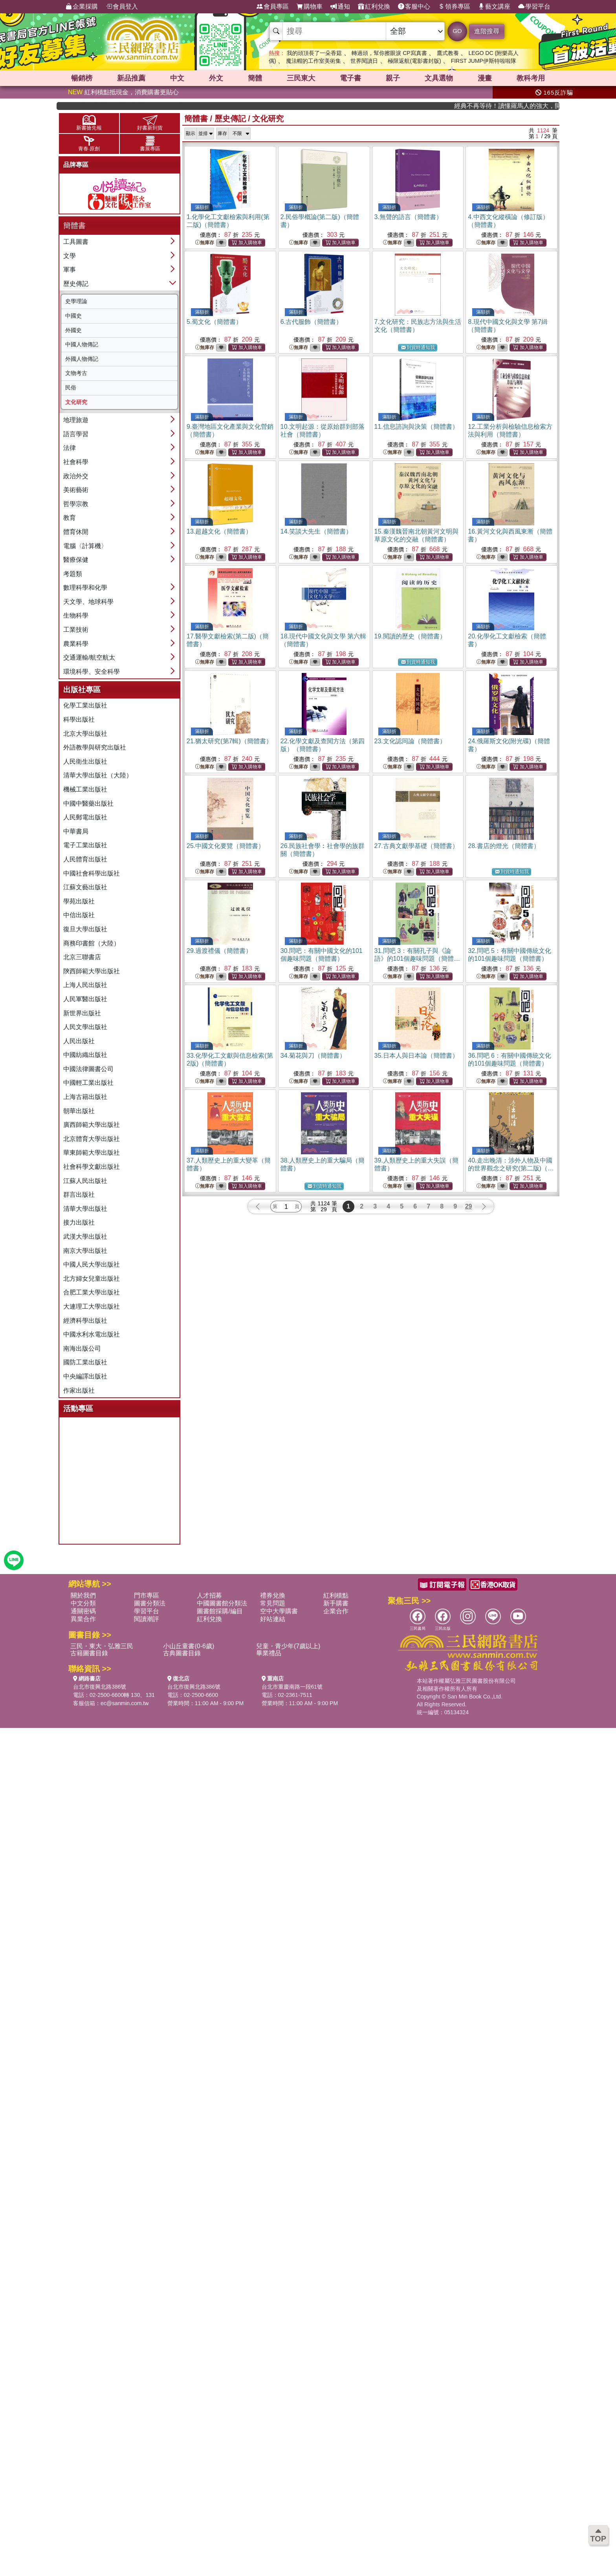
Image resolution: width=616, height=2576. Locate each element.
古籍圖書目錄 (89, 1653)
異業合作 (83, 1619)
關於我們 (83, 1595)
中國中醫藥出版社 (88, 803)
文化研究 (76, 402)
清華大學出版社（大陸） (97, 775)
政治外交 (75, 476)
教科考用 (531, 78)
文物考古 (76, 373)
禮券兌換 (272, 1595)
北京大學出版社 (85, 733)
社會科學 (75, 462)
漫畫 (485, 78)
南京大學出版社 (85, 1250)
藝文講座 (494, 6)
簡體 (255, 78)
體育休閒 (75, 531)
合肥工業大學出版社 (91, 1292)
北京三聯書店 (82, 957)
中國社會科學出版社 (91, 873)
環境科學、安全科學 (91, 671)
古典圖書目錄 (182, 1653)
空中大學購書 (279, 1611)
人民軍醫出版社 (85, 999)
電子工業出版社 (85, 845)
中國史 (73, 316)
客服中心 (414, 6)
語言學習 (75, 434)
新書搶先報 (89, 123)
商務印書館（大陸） (91, 943)
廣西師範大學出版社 (91, 1124)
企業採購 (82, 6)
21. (229, 741)
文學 (69, 255)
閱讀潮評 (146, 1619)
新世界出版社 (82, 1013)
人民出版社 (79, 1041)
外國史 (73, 330)
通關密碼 (83, 1611)
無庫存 (204, 243)
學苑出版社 (79, 901)
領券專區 (454, 6)
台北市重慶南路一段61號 (292, 1687)
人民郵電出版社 (85, 817)
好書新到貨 (150, 123)
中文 (177, 78)
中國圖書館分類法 (222, 1603)
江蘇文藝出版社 (85, 887)
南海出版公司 (82, 1348)
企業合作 (335, 1611)
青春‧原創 (89, 144)
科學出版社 (79, 719)
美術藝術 (75, 489)
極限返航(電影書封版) (414, 61)
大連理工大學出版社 (91, 1306)
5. (214, 321)
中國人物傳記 (81, 344)
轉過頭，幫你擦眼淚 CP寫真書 (389, 53)
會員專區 (273, 6)
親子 (393, 78)
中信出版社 (79, 915)
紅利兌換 (374, 6)
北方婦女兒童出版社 (91, 1278)
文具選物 (439, 78)
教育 (69, 517)
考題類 (72, 573)
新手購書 (335, 1603)
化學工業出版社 (85, 705)
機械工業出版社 (85, 789)
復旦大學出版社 (85, 929)
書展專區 (150, 144)
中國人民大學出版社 (91, 1264)
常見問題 (272, 1603)
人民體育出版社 (85, 859)
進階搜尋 (486, 31)
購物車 (310, 6)
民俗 (70, 387)
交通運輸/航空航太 (89, 657)
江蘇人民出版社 (85, 1180)
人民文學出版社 (85, 1027)
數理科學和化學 (85, 587)
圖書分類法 (149, 1603)
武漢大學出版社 (85, 1236)
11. (416, 426)
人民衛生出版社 (85, 761)
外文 (216, 78)
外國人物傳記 (81, 359)
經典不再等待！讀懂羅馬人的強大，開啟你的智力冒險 (525, 105)
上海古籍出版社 (85, 1096)
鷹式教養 (448, 53)
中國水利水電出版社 (91, 1334)
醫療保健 (75, 559)
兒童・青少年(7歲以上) (288, 1646)
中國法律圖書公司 (88, 1069)
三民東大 (301, 78)
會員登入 (122, 6)
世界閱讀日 (364, 61)
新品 (131, 78)
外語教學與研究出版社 (94, 747)
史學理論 (76, 301)
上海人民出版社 (85, 985)
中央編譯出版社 (85, 1376)
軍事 (69, 269)
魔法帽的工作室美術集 (313, 61)
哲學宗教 (75, 504)
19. (410, 636)
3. (408, 217)
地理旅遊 (75, 420)
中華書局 (75, 831)
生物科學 (75, 615)
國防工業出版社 (85, 1362)
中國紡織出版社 (85, 1054)
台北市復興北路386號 (99, 1687)
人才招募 (209, 1595)
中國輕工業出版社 (88, 1082)
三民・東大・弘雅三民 (101, 1646)
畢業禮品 (268, 1653)
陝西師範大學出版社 (91, 971)
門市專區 (146, 1595)
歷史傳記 (75, 283)
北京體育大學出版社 (91, 1138)
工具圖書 (75, 241)
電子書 (350, 78)
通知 (340, 6)
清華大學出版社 (85, 1208)
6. (311, 321)
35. (416, 1055)
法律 (69, 447)
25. (225, 846)
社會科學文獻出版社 (91, 1166)
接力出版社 (79, 1222)
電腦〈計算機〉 (85, 546)
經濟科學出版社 (85, 1320)
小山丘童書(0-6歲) (188, 1646)
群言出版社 (79, 1194)
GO (457, 30)
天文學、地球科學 (88, 601)
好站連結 (272, 1619)
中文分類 (83, 1603)
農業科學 (75, 643)
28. (503, 846)
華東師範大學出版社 (91, 1152)
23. (410, 741)
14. (316, 531)
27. (416, 846)
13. (219, 531)
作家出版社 (79, 1390)
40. (511, 1168)
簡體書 (196, 118)
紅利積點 (335, 1595)
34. (313, 1055)
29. (219, 950)
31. (417, 958)
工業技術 (75, 629)
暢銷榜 (81, 78)
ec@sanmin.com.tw (124, 1703)
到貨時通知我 (418, 347)
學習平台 (534, 6)
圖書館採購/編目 (219, 1611)
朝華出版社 (79, 1111)
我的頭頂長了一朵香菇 (314, 53)
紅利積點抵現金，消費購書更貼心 (123, 92)
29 (468, 1206)
